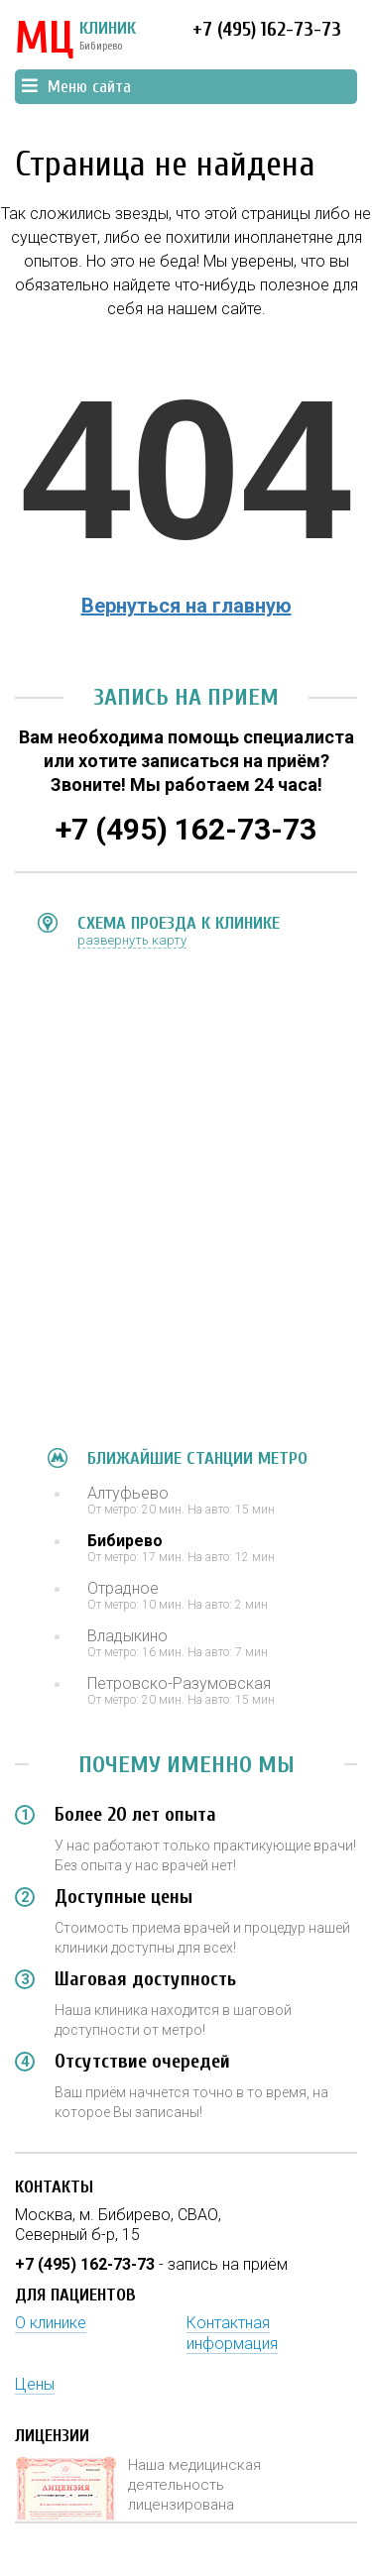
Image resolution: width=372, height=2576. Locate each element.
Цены (35, 2384)
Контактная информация (232, 2333)
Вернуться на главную (186, 605)
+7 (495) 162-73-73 (266, 29)
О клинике (50, 2322)
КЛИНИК (75, 39)
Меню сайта (76, 86)
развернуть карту (131, 940)
